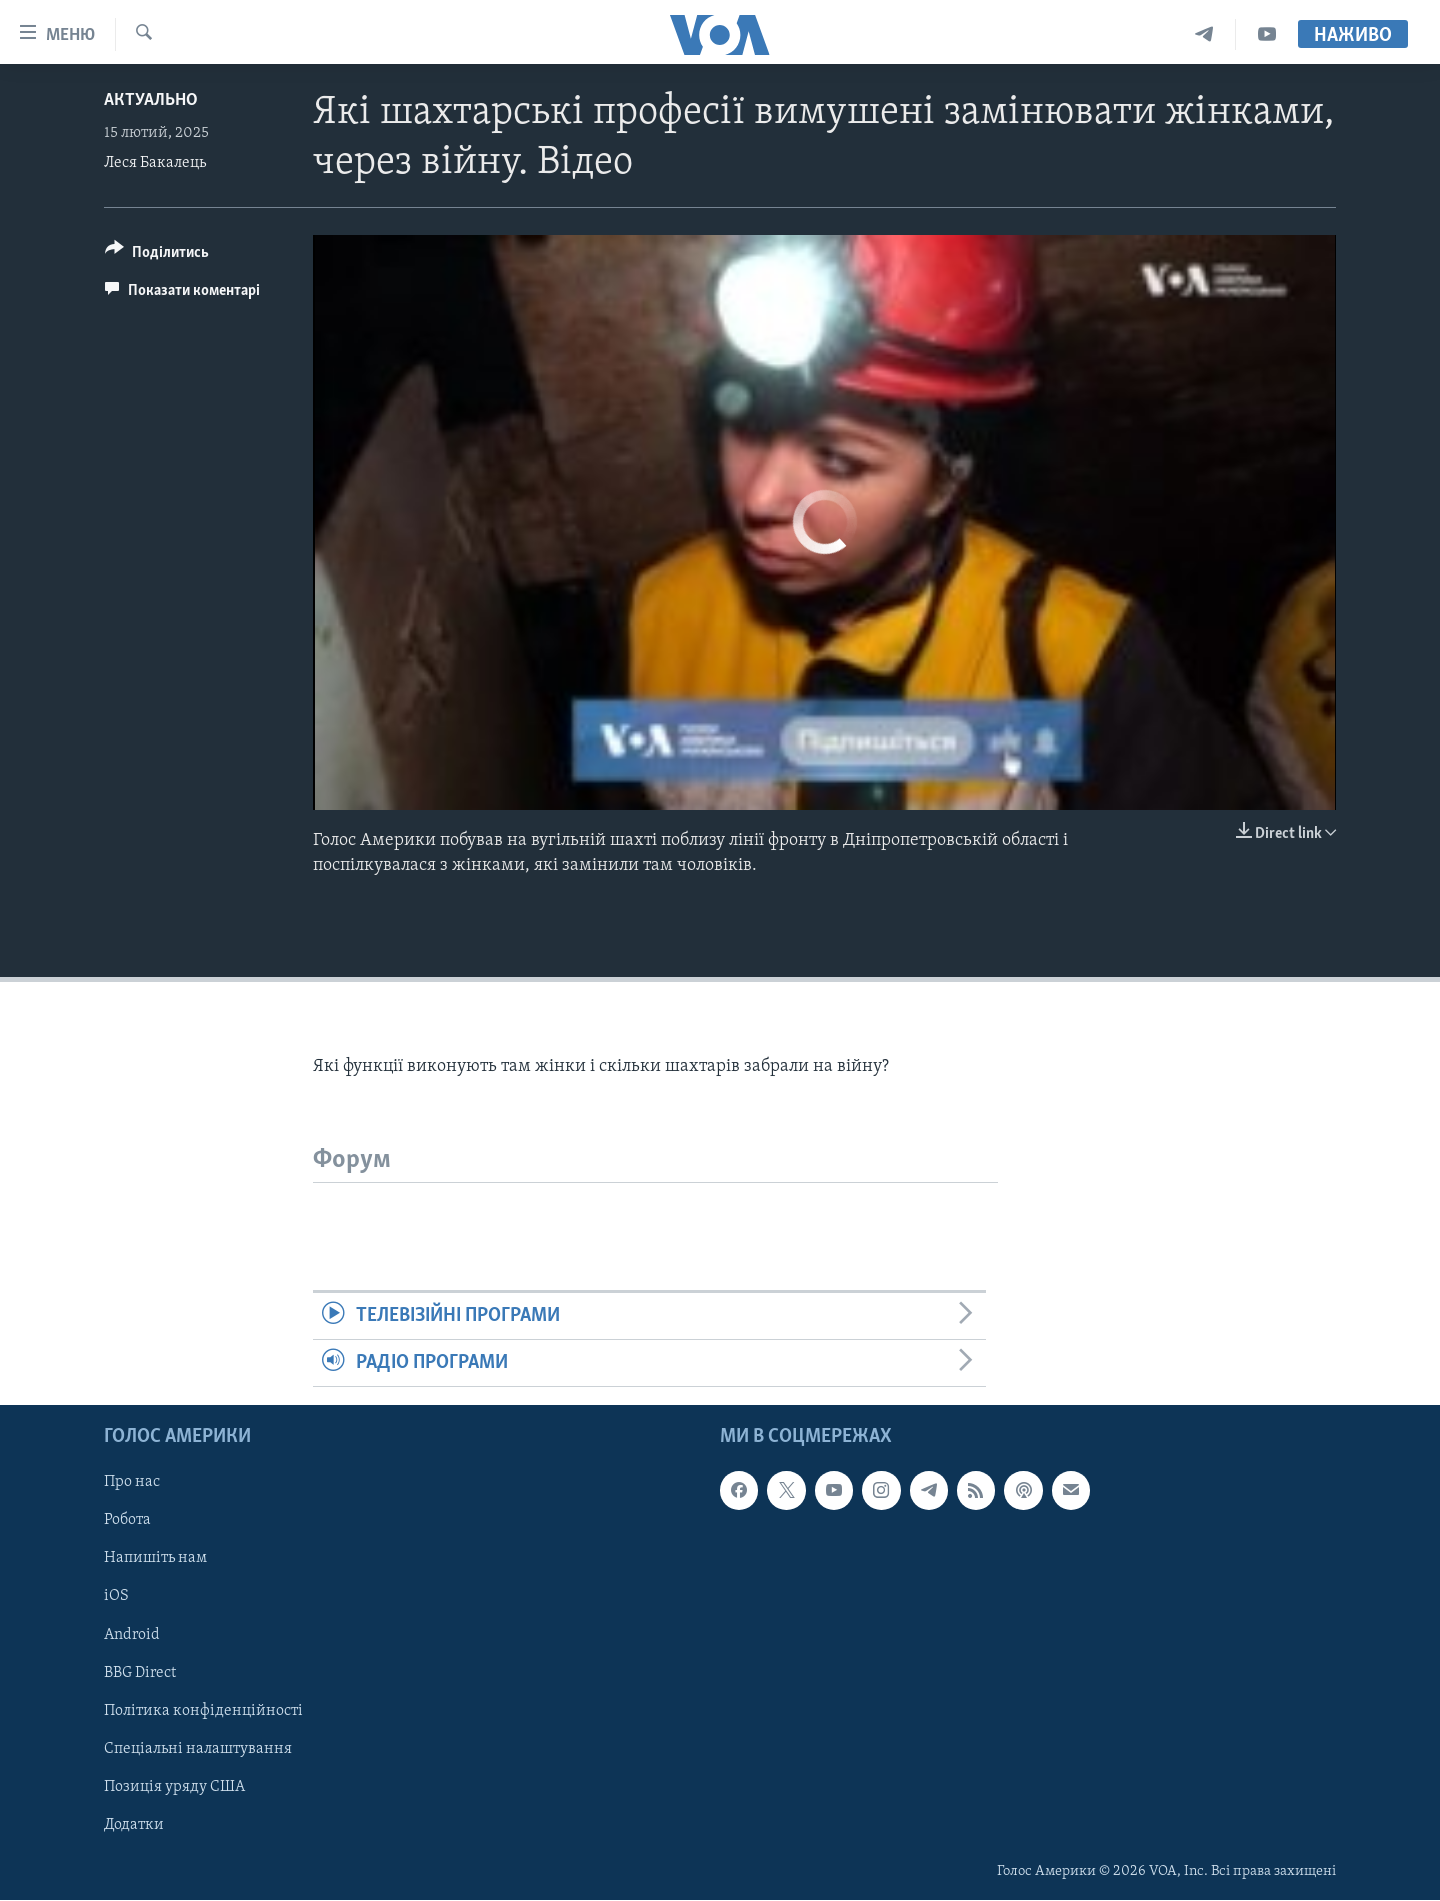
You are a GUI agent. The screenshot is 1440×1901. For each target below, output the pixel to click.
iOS (116, 1597)
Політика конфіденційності (203, 1711)
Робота (127, 1521)
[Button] (157, 255)
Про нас (132, 1483)
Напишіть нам (155, 1559)
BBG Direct (140, 1673)
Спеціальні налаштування (198, 1749)
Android (132, 1635)
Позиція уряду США (174, 1787)
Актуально (151, 100)
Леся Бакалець (155, 163)
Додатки (134, 1825)
